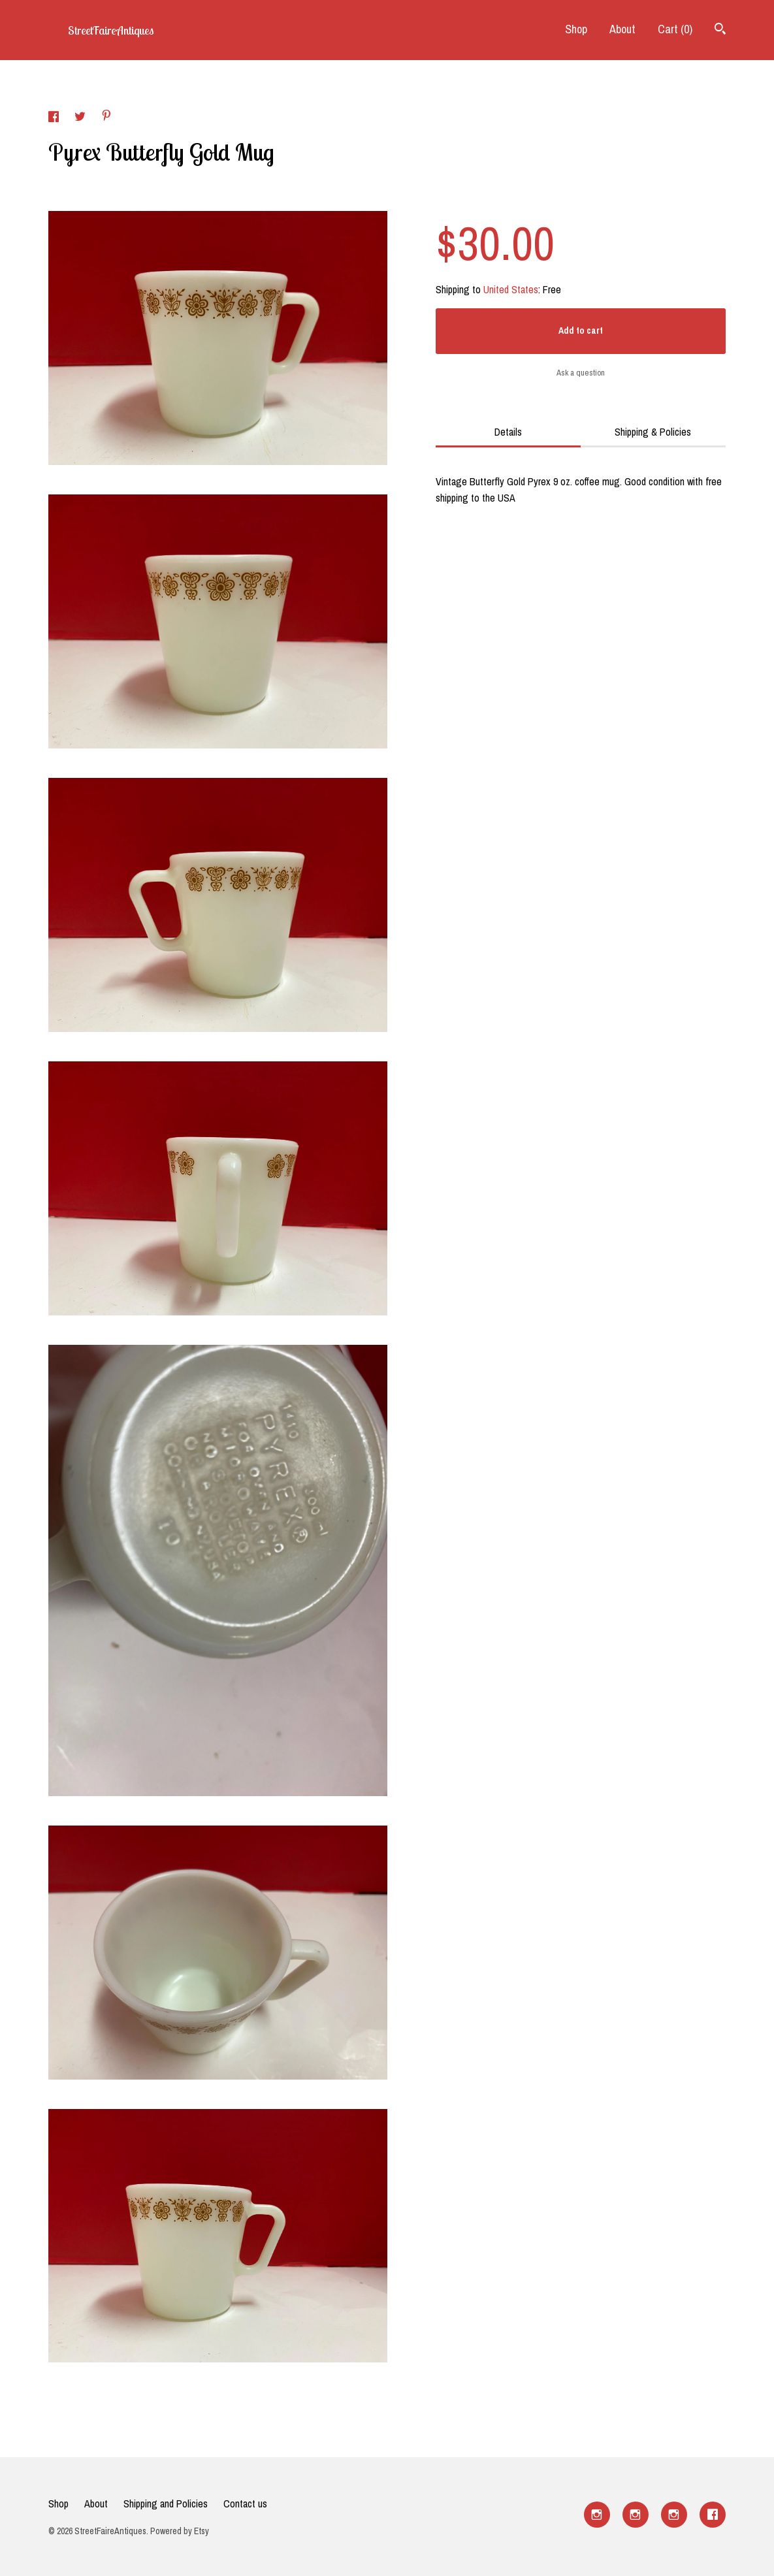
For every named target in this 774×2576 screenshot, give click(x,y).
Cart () (675, 29)
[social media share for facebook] (54, 118)
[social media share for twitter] (81, 118)
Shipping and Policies (165, 2503)
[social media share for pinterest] (106, 117)
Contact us (245, 2503)
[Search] (720, 30)
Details (508, 432)
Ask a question (580, 372)
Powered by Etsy (179, 2531)
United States (510, 289)
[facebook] (713, 2515)
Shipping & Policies (653, 432)
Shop (576, 29)
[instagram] (597, 2515)
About (622, 29)
